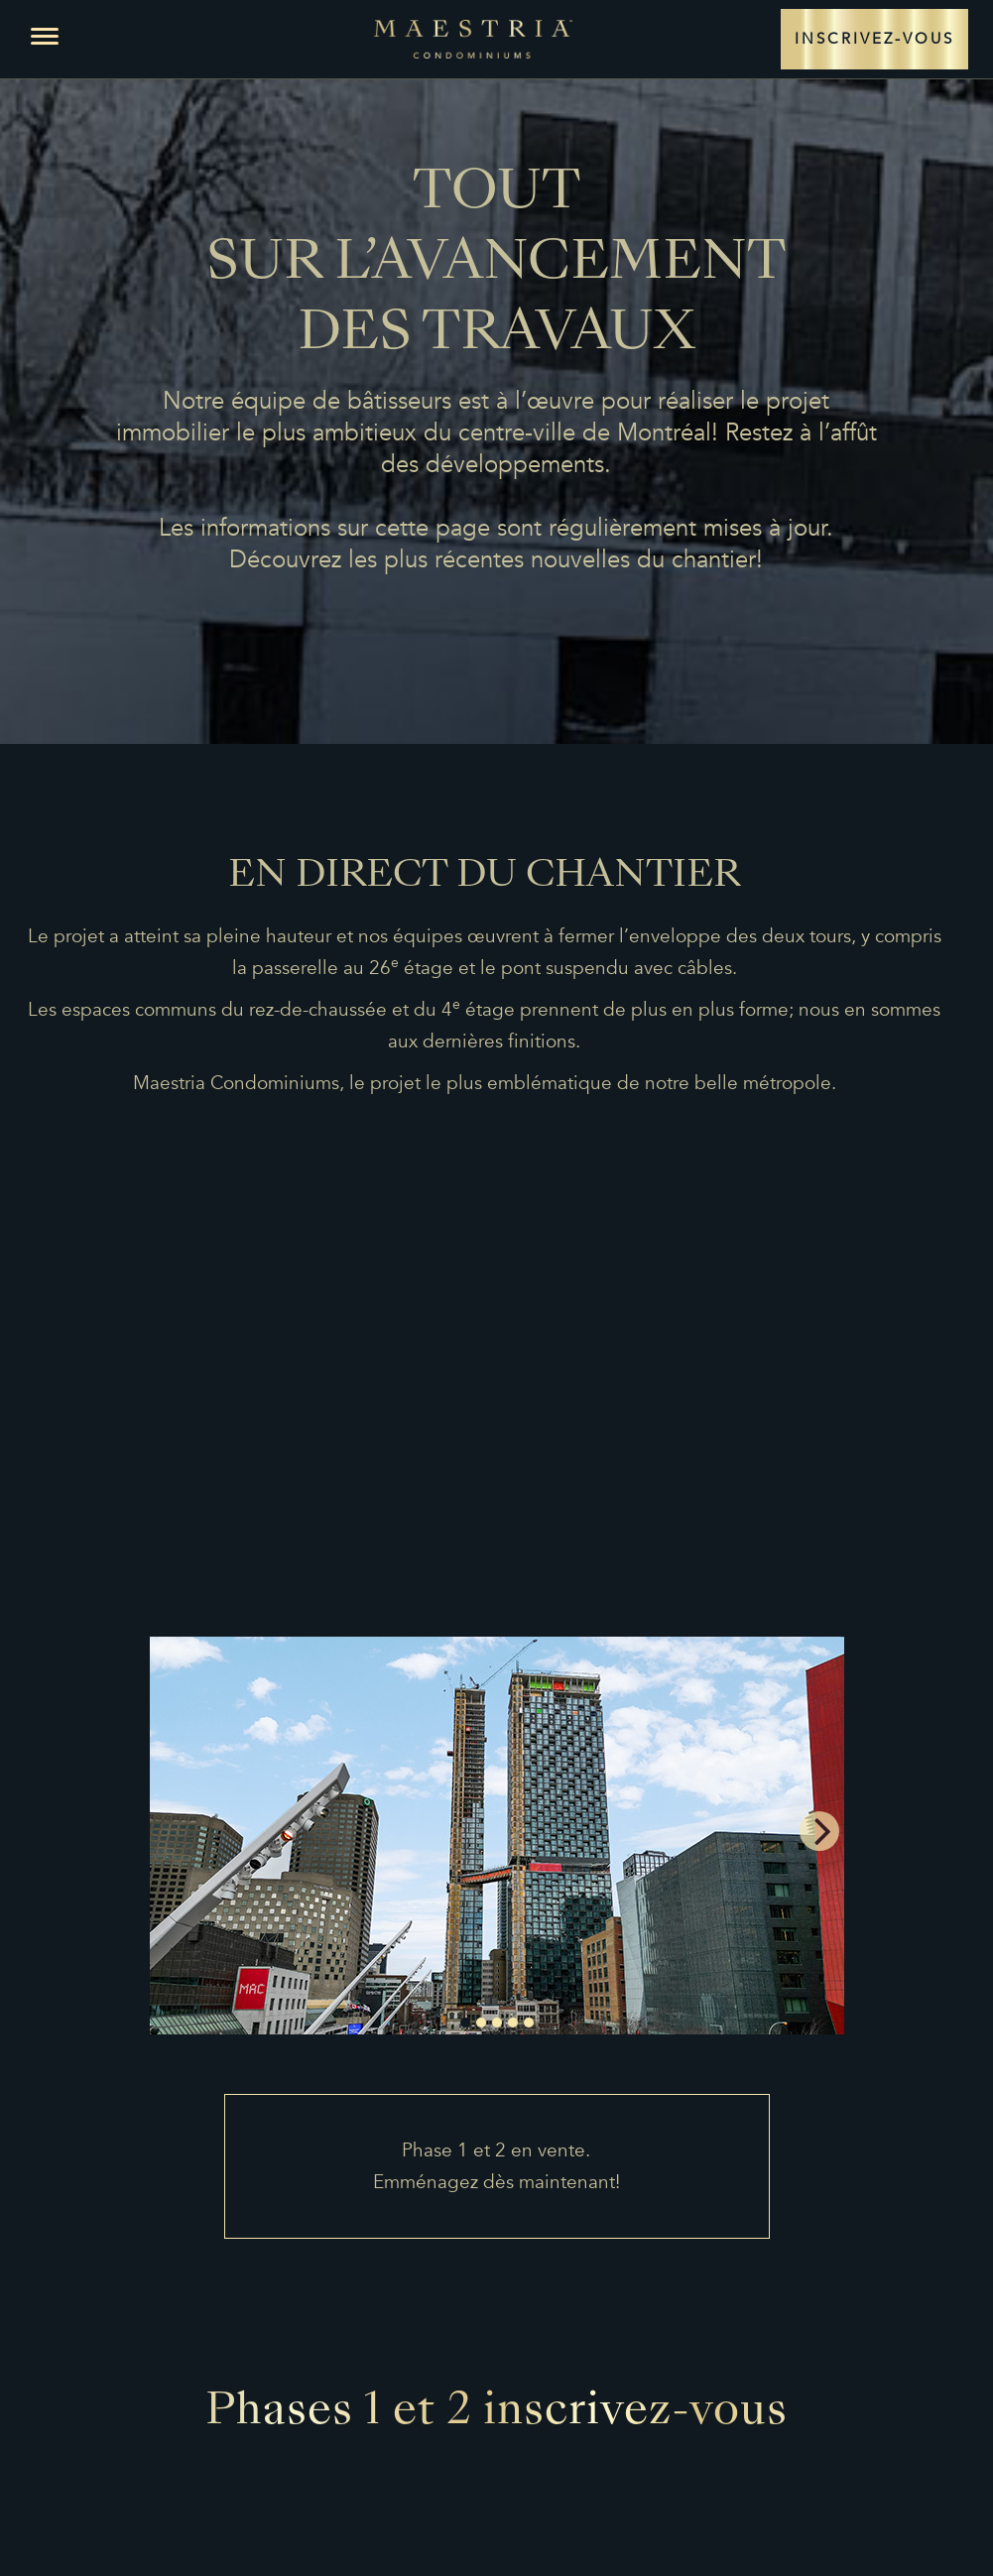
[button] (44, 37)
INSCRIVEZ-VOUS (874, 32)
